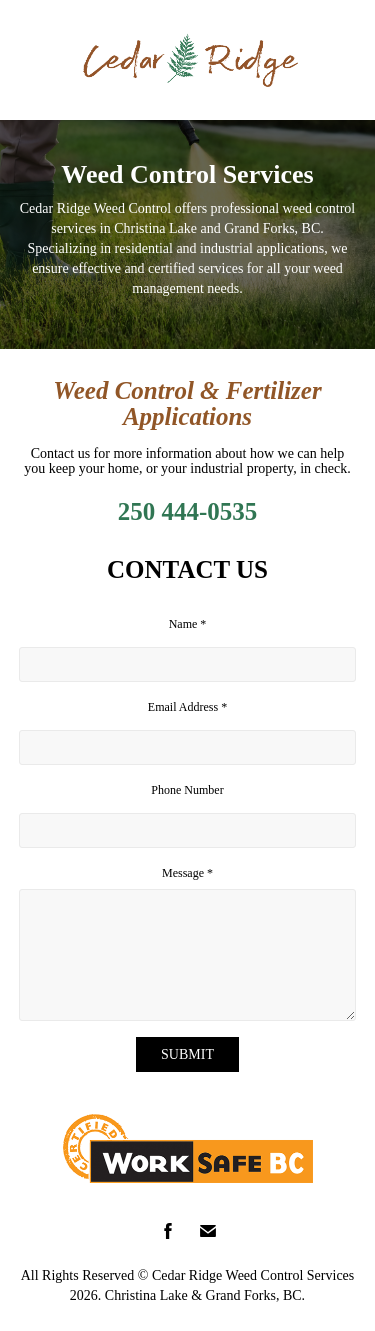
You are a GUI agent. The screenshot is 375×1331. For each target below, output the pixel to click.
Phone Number (187, 790)
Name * (188, 624)
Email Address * (187, 707)
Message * (187, 873)
